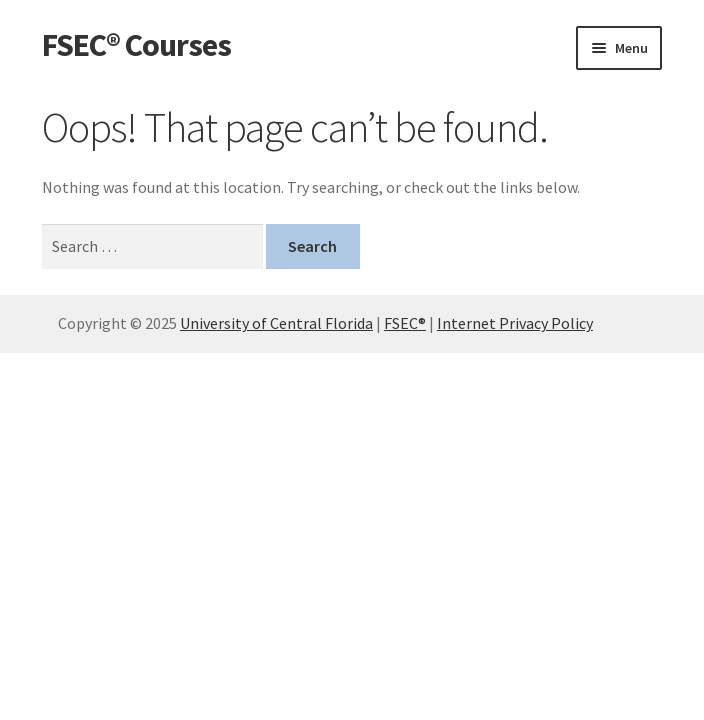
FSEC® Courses (136, 45)
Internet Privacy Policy (515, 323)
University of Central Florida (276, 323)
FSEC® (405, 323)
